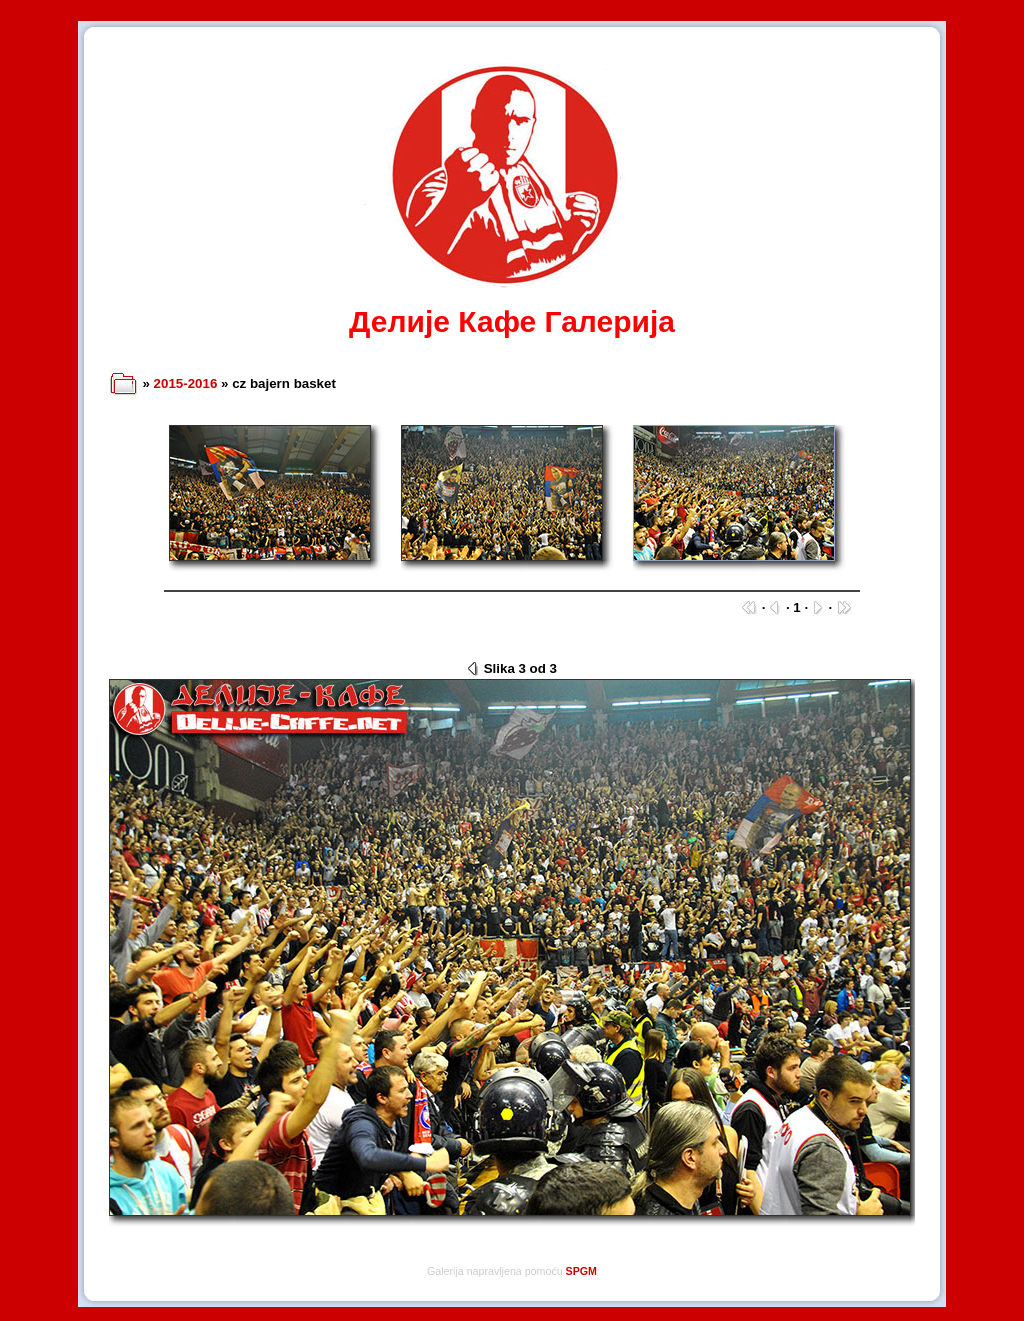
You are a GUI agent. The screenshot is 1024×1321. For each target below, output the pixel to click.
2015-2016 (186, 383)
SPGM (581, 1271)
